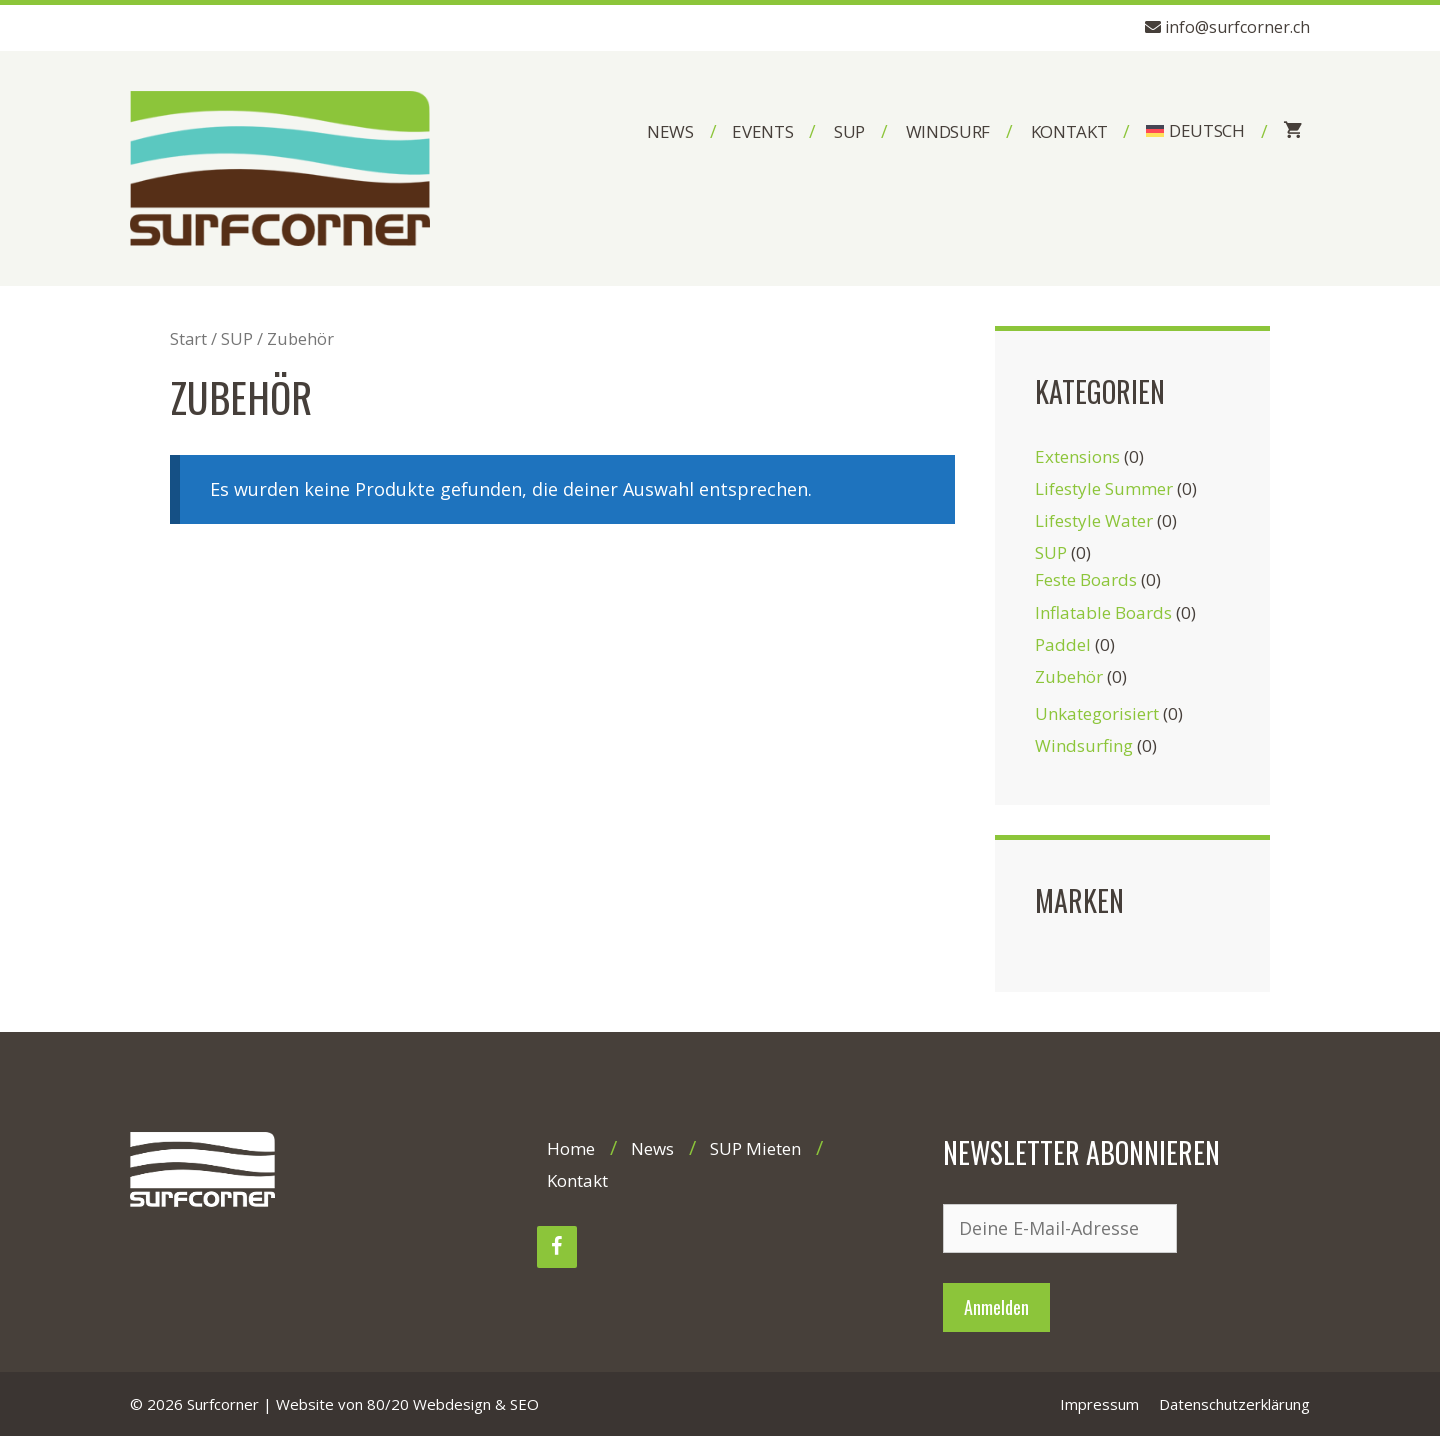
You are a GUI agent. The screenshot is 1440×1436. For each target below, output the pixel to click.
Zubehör (1069, 676)
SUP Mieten (755, 1148)
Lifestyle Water (1094, 520)
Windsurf (948, 131)
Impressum (1099, 1404)
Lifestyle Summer (1104, 488)
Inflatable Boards (1103, 612)
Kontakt (1069, 131)
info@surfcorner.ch (1237, 27)
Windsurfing (1084, 745)
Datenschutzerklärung (1234, 1404)
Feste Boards (1086, 579)
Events (762, 131)
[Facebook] (557, 1247)
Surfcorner (223, 1404)
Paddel (1063, 644)
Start (188, 338)
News (670, 131)
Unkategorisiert (1097, 713)
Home (571, 1148)
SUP (849, 131)
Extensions (1077, 456)
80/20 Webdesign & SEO (453, 1404)
